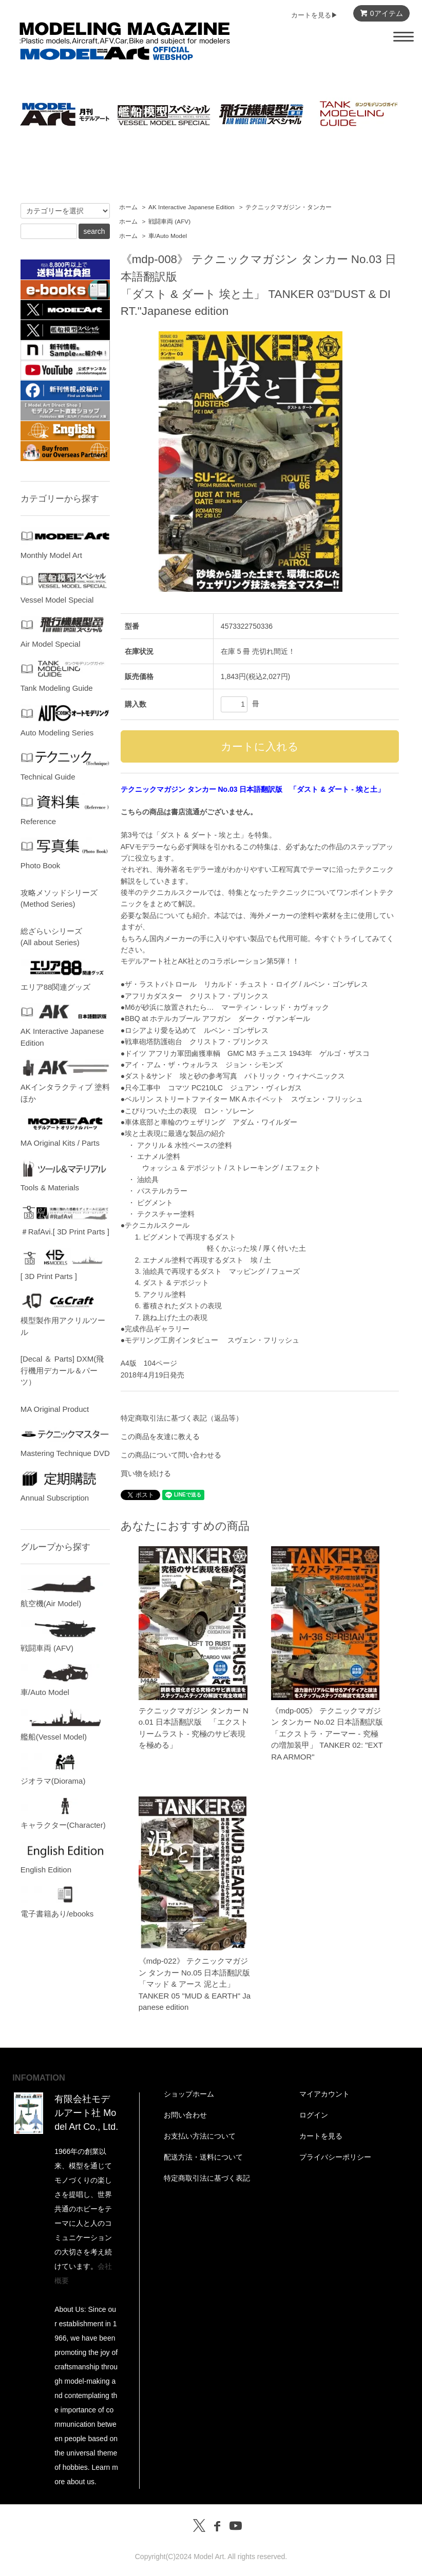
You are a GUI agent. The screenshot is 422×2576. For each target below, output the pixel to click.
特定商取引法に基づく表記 (207, 2178)
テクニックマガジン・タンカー (288, 207)
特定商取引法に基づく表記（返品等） (182, 1418)
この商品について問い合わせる (171, 1455)
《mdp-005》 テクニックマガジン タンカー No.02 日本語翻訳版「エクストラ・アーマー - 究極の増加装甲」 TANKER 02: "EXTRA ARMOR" (327, 1733)
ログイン (313, 2115)
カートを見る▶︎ (314, 15)
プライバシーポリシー (335, 2157)
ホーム (128, 207)
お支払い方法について (200, 2136)
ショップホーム (189, 2094)
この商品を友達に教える (160, 1436)
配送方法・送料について (203, 2157)
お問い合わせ (185, 2115)
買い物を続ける (146, 1473)
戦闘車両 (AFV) (169, 221)
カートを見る (320, 2136)
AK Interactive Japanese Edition (191, 207)
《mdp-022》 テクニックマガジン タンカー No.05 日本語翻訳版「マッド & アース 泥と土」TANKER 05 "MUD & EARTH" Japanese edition (195, 1983)
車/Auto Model (167, 235)
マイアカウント (324, 2094)
